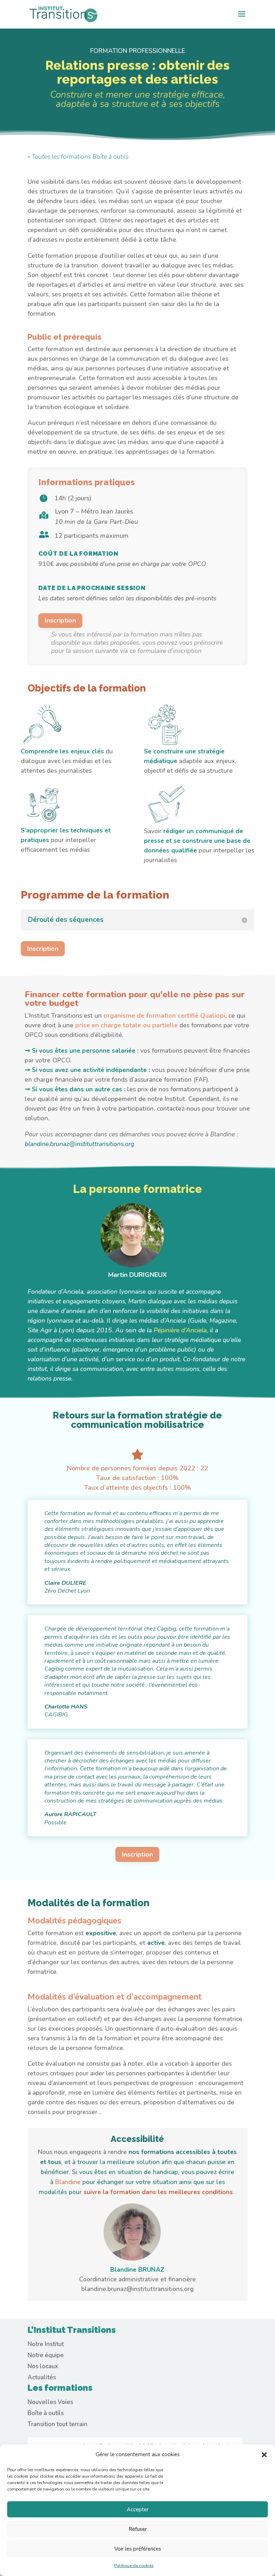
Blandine (68, 2182)
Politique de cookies (134, 2565)
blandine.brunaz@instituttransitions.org (79, 1144)
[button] (264, 2454)
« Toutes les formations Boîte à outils (78, 156)
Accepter (138, 2509)
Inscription (60, 620)
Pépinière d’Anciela (180, 1330)
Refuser (138, 2529)
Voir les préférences (137, 2548)
